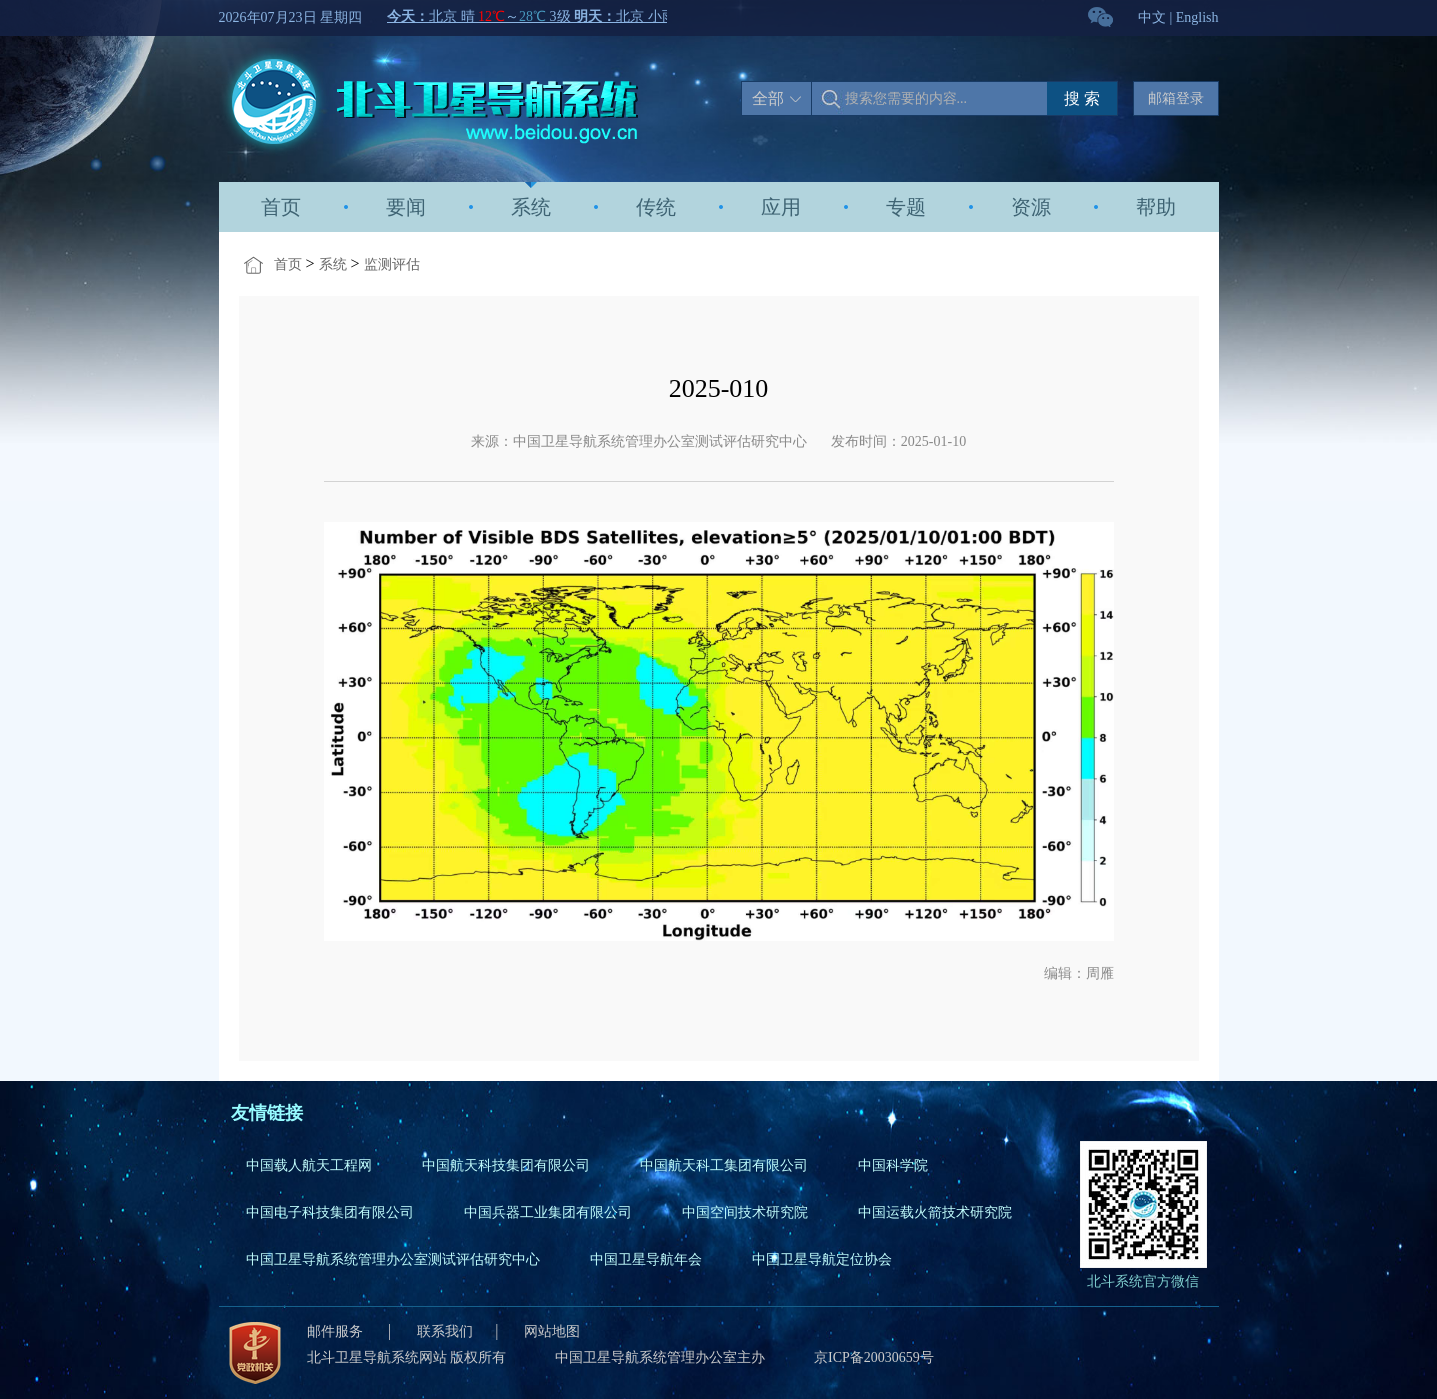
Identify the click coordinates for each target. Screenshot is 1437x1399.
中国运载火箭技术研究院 (935, 1212)
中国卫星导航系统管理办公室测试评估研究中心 (393, 1259)
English (1197, 17)
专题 (906, 207)
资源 (1031, 207)
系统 (531, 207)
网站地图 (552, 1331)
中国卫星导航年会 (646, 1259)
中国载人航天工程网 (309, 1165)
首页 (281, 207)
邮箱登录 (1176, 98)
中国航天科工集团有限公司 (724, 1165)
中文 (1152, 17)
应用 (781, 207)
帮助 (1156, 207)
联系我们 (445, 1331)
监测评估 (392, 264)
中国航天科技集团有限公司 (506, 1165)
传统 (656, 207)
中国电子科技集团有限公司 (330, 1212)
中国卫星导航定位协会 (822, 1259)
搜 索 (1082, 98)
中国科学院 (893, 1165)
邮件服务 (337, 1331)
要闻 (406, 207)
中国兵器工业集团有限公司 (548, 1212)
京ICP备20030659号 (874, 1357)
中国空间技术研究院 (745, 1212)
